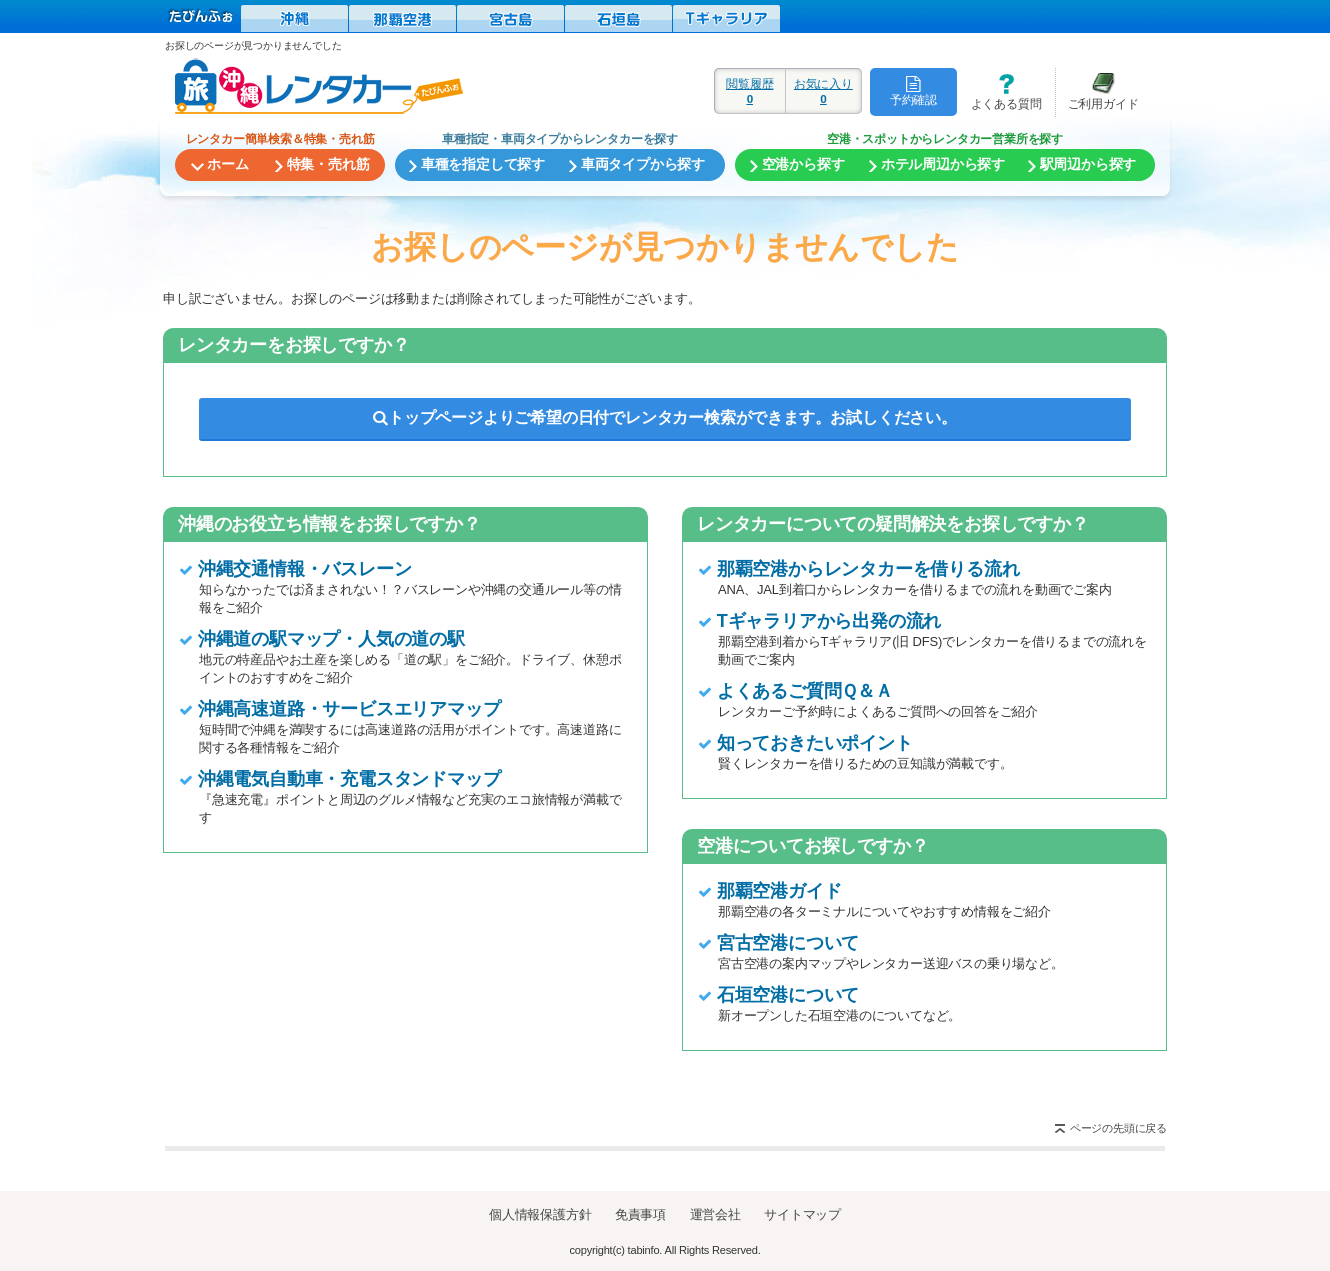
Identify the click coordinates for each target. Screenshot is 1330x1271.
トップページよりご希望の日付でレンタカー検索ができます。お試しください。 (665, 417)
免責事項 (640, 1214)
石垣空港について (788, 995)
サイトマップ (802, 1214)
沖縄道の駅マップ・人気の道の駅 (331, 639)
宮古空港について (788, 943)
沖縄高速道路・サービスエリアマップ (349, 709)
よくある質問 (999, 91)
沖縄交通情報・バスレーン (305, 569)
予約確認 (913, 91)
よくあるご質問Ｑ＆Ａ (805, 691)
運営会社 (715, 1214)
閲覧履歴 (750, 91)
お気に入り (823, 91)
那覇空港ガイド (779, 891)
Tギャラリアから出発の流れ (829, 621)
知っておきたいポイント (815, 743)
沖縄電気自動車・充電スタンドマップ (349, 779)
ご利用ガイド (1097, 91)
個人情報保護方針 (540, 1214)
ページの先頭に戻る (1118, 1128)
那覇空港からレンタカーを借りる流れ (868, 569)
